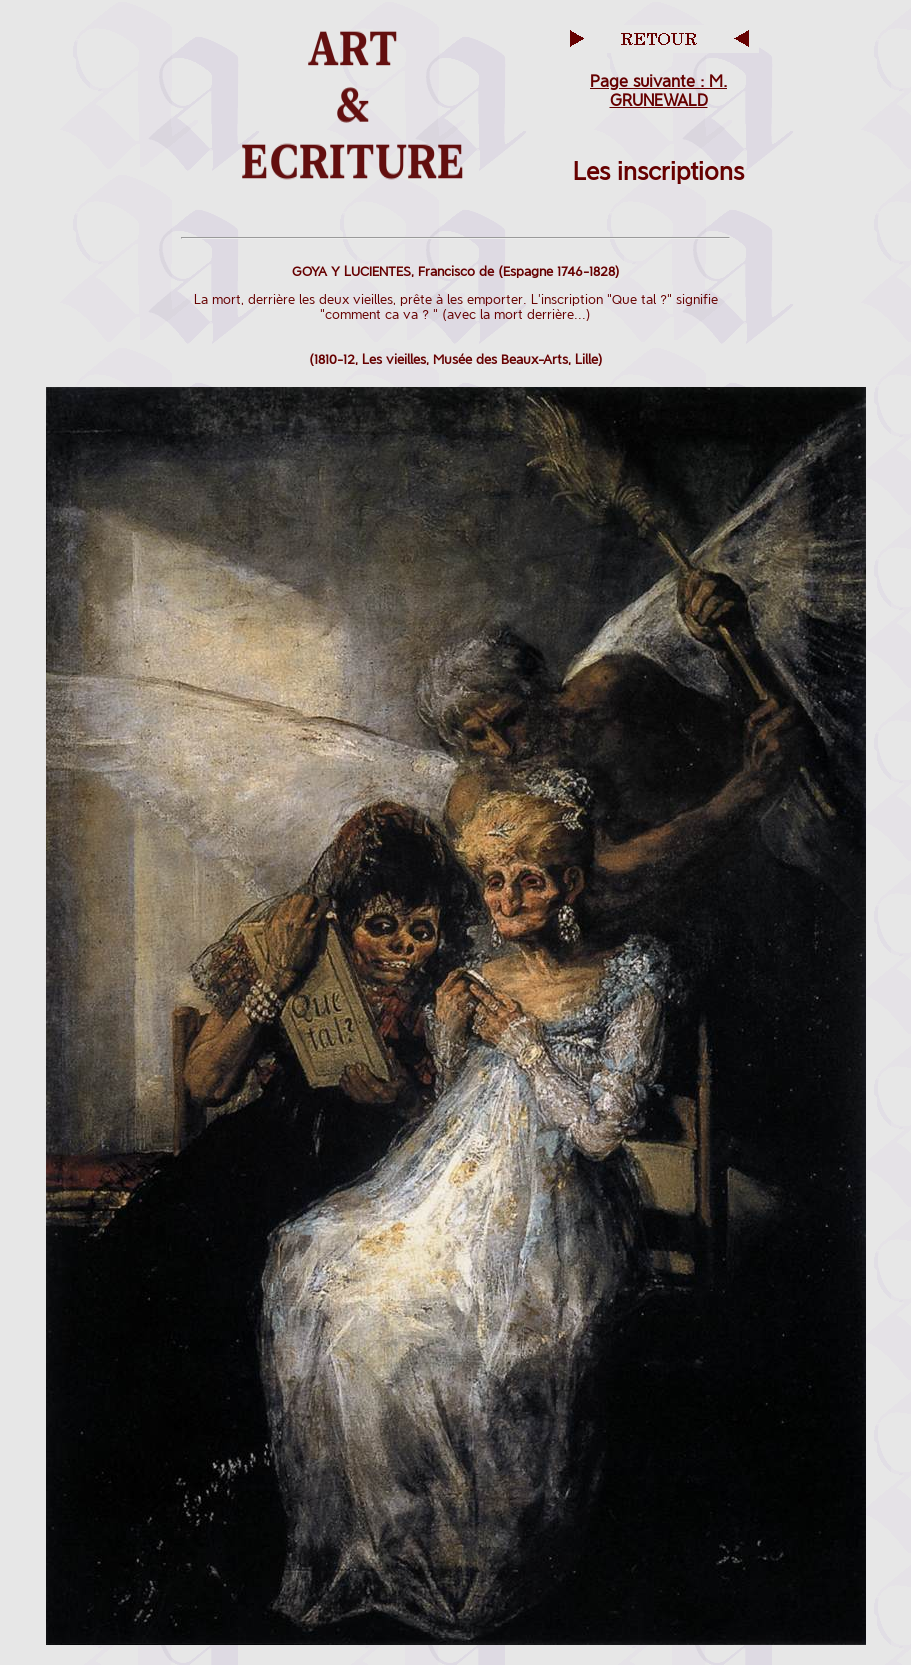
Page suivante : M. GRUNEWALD (658, 91)
